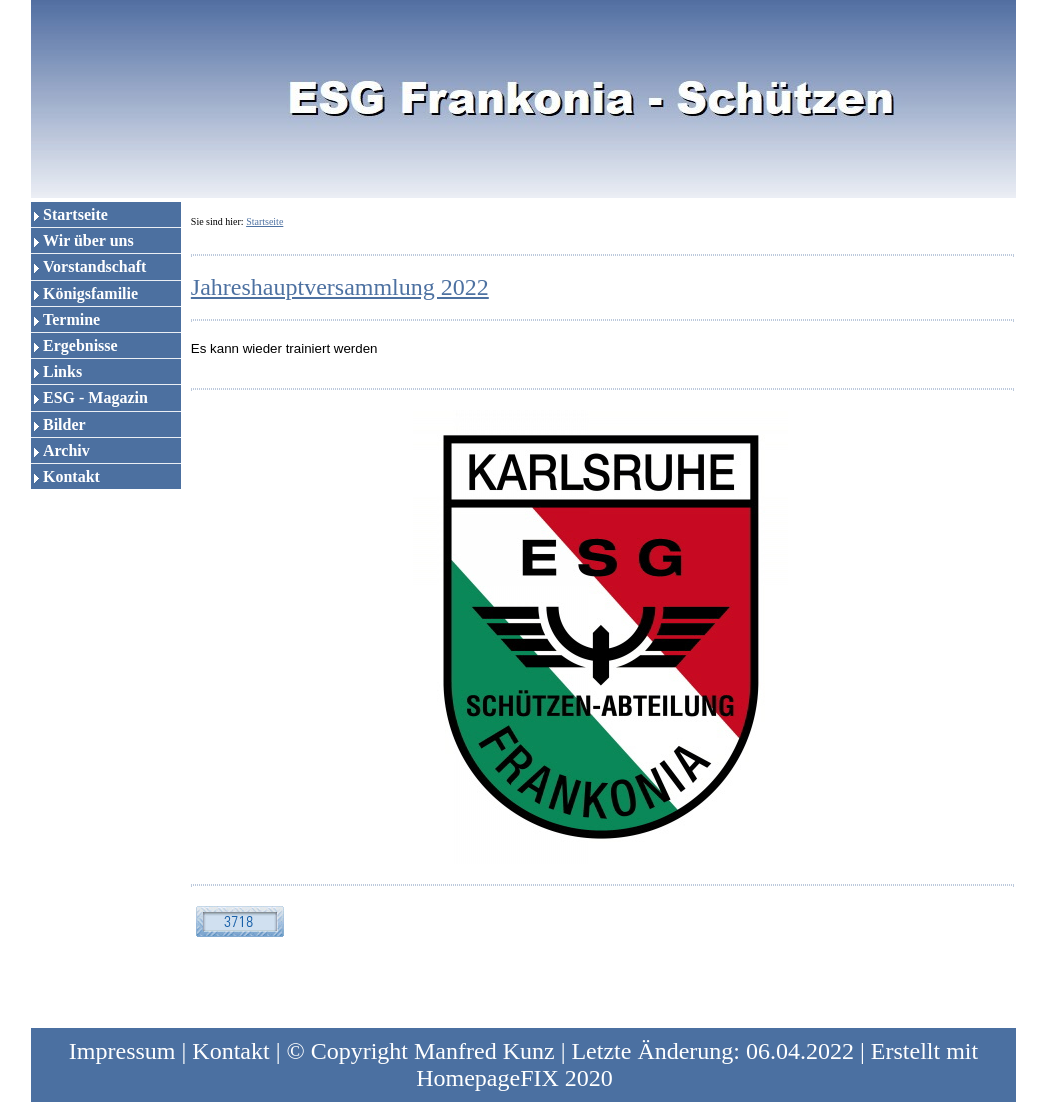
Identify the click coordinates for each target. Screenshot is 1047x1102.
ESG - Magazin (95, 397)
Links (62, 371)
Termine (71, 319)
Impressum (122, 1051)
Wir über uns (88, 240)
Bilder (64, 424)
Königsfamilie (90, 293)
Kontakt (71, 476)
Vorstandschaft (94, 266)
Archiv (66, 450)
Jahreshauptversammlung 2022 (340, 287)
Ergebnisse (80, 345)
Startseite (75, 214)
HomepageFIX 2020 (514, 1078)
